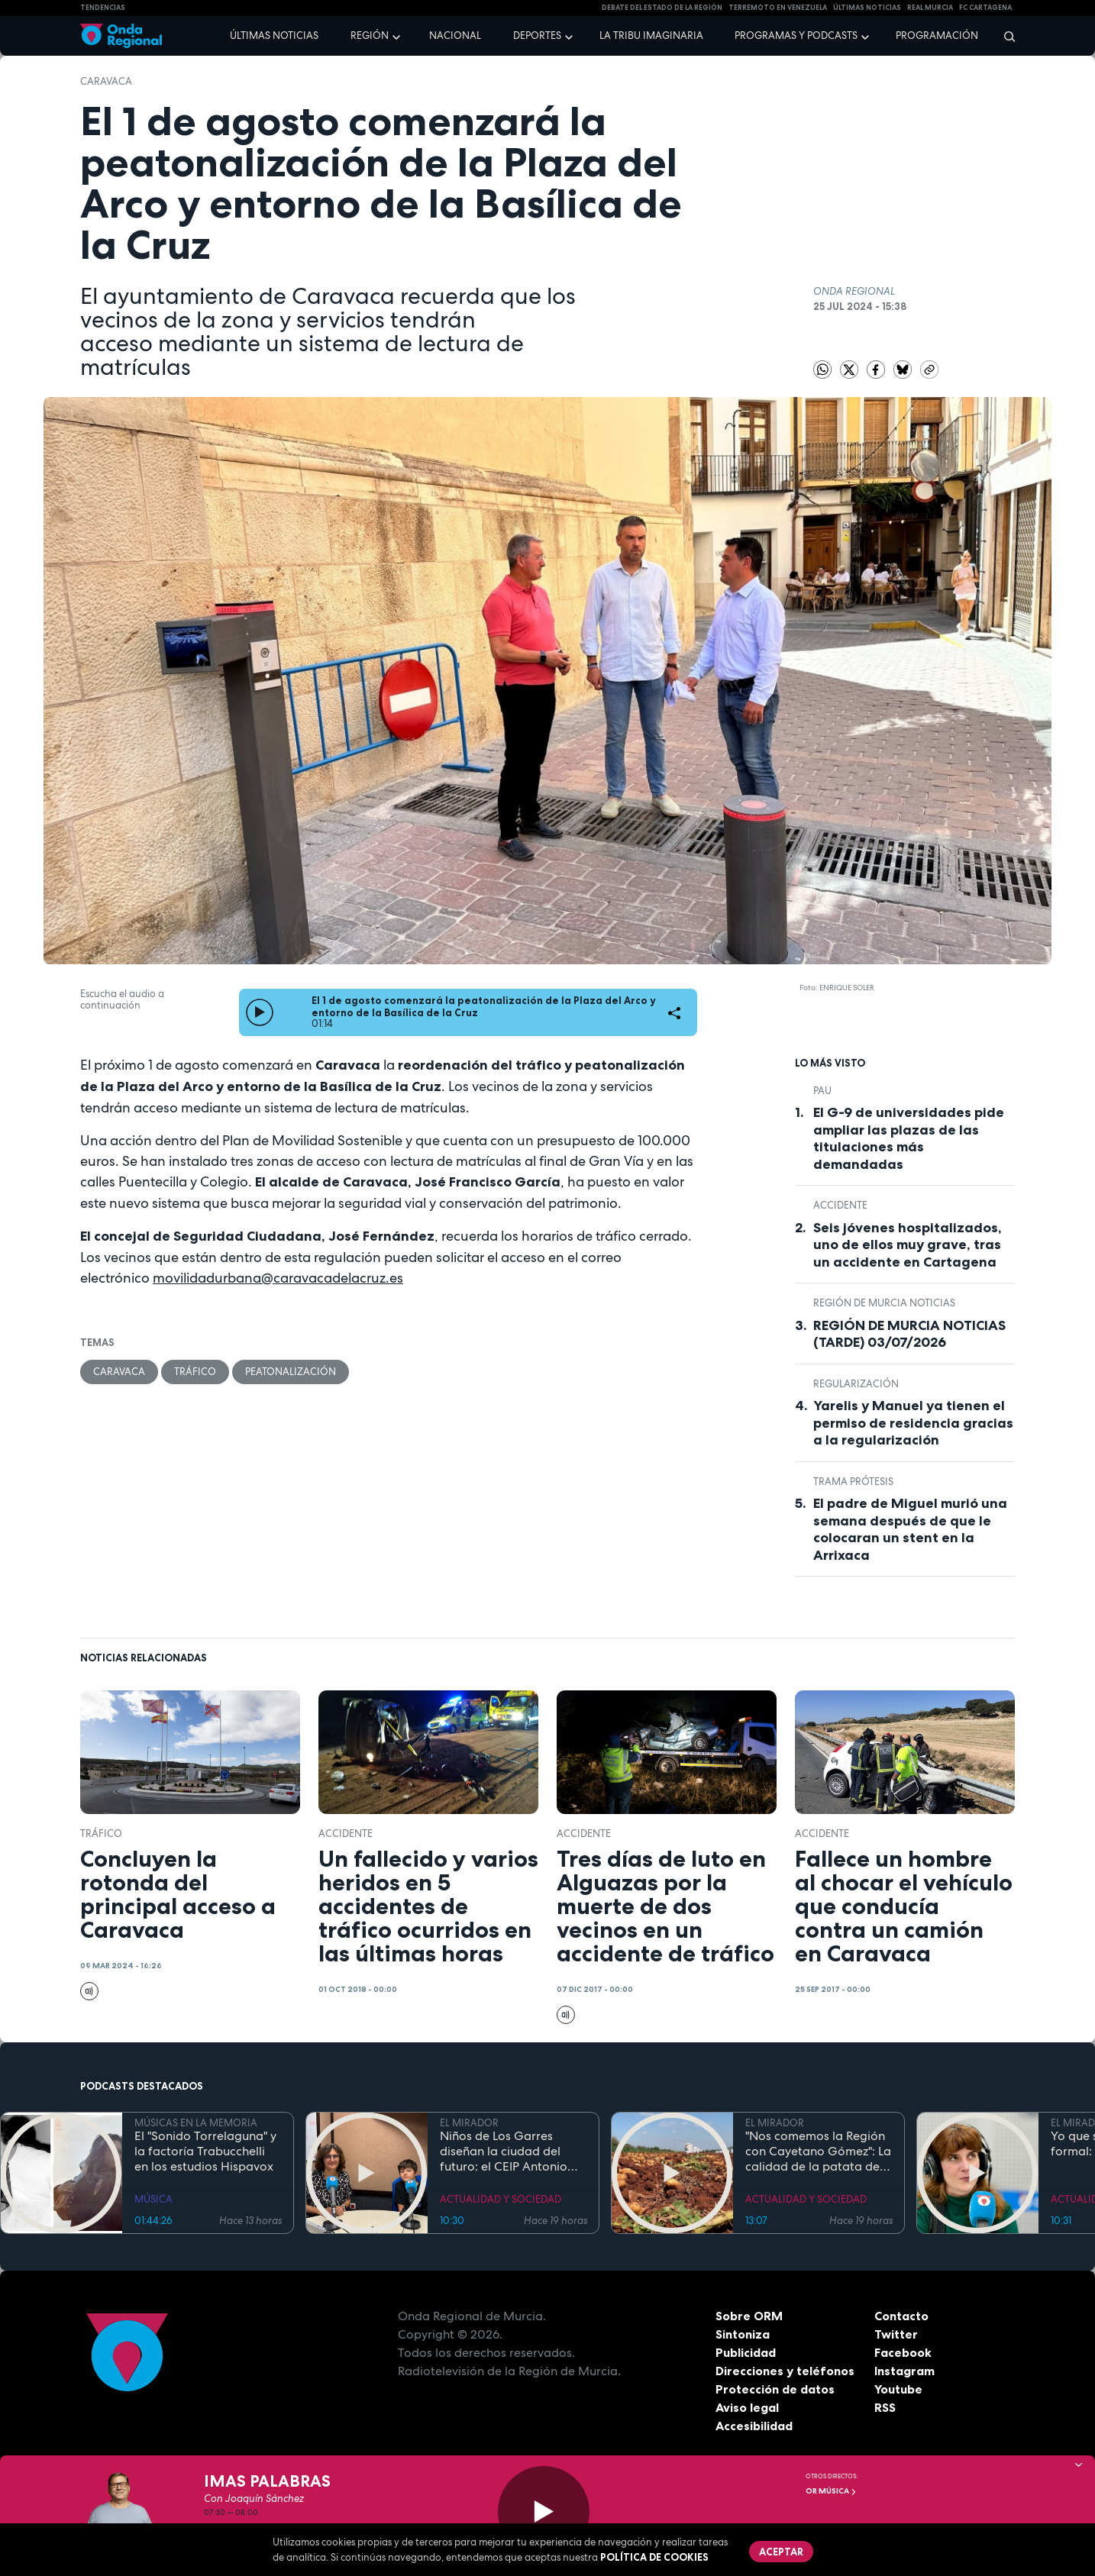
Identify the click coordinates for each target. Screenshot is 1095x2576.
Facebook (903, 2352)
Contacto (901, 2315)
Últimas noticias (274, 35)
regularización (856, 1383)
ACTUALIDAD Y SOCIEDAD (500, 2199)
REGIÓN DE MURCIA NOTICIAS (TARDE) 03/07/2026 (909, 1334)
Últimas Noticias (867, 7)
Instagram (904, 2370)
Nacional (455, 35)
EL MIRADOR (469, 2122)
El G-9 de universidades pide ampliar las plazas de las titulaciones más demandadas (908, 1138)
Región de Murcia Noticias (884, 1302)
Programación (937, 35)
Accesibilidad (754, 2425)
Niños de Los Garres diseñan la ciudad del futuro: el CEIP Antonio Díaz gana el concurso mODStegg (503, 2151)
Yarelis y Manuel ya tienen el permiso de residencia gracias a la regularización (913, 1422)
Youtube (898, 2389)
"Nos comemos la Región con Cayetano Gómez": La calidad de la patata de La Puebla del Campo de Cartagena (818, 2151)
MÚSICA (153, 2199)
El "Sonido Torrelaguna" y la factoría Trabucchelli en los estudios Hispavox (205, 2151)
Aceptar (781, 2551)
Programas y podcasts (796, 35)
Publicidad (745, 2352)
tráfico (195, 1371)
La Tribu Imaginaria (651, 35)
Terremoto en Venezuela (777, 7)
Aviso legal (747, 2407)
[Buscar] (1004, 36)
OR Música (831, 2491)
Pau (822, 1090)
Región (369, 35)
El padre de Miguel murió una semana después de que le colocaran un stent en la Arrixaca (910, 1529)
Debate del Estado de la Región (662, 7)
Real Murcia (930, 7)
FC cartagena (985, 7)
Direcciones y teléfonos (784, 2370)
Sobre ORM (749, 2315)
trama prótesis (853, 1481)
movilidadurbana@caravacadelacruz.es (278, 1277)
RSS (885, 2407)
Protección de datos (775, 2389)
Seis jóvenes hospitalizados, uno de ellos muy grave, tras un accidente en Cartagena (907, 1244)
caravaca (106, 81)
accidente (840, 1205)
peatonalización (290, 1371)
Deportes (537, 35)
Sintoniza (742, 2334)
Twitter (896, 2334)
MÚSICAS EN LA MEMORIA (195, 2122)
